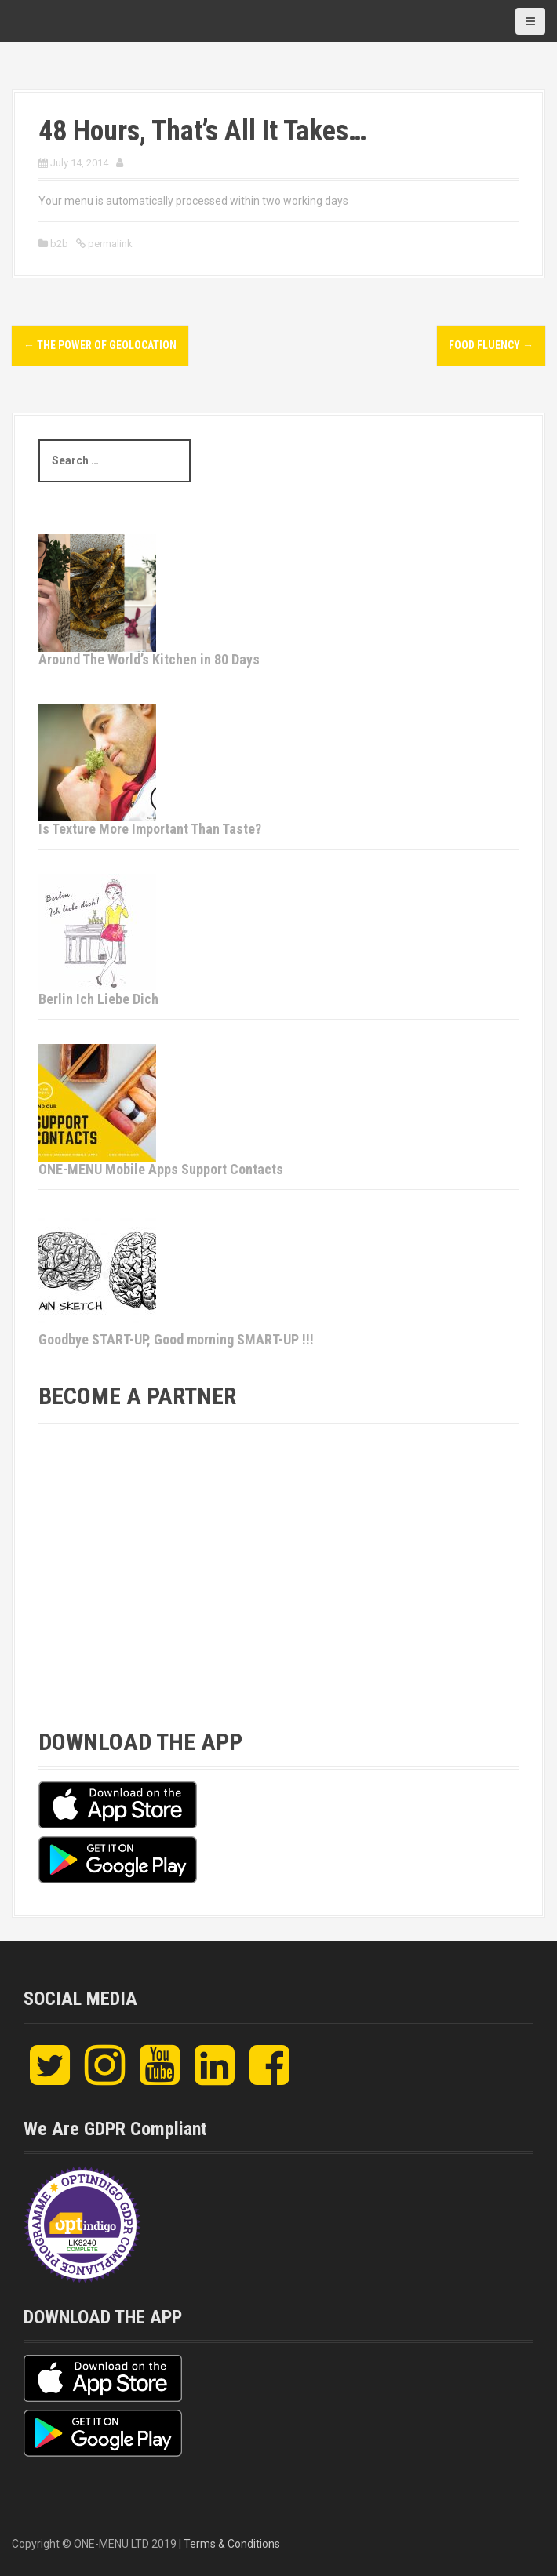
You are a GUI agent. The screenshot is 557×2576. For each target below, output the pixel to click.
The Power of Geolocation (100, 345)
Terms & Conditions (232, 2544)
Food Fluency (491, 345)
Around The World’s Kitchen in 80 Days (149, 659)
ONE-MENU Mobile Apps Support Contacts (160, 1169)
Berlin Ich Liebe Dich (98, 999)
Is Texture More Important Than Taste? (149, 828)
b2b (59, 243)
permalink (109, 243)
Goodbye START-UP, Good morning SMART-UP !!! (176, 1339)
